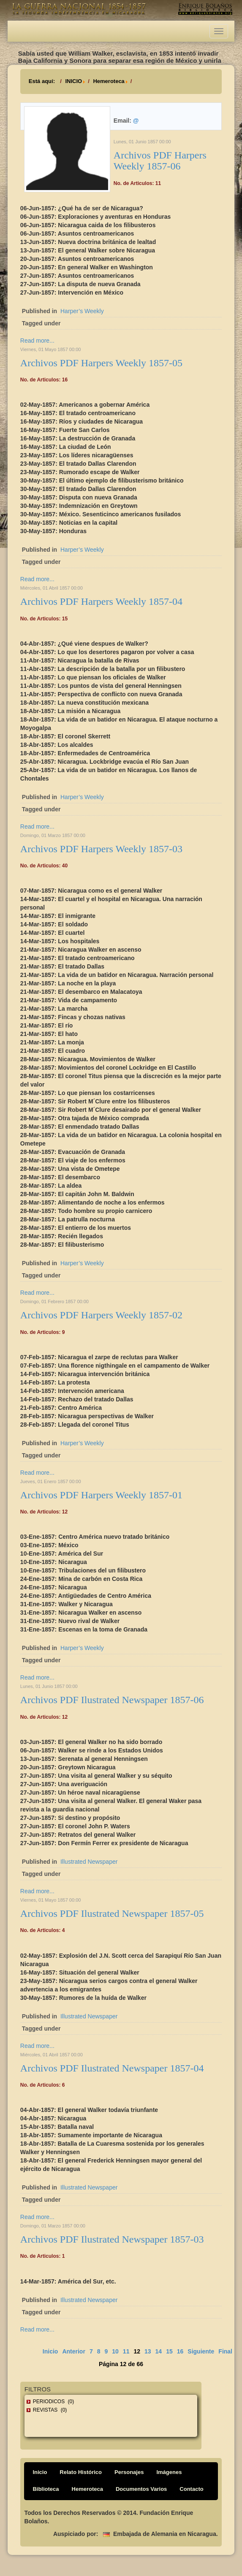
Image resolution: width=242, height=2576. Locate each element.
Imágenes (169, 2472)
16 (180, 2351)
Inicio (50, 2351)
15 (169, 2351)
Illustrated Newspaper (88, 1861)
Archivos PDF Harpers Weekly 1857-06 (160, 161)
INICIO (73, 81)
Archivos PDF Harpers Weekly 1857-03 (101, 848)
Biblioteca (46, 2489)
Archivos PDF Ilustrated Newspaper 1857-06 (112, 1699)
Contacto (191, 2489)
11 (126, 2351)
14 (158, 2351)
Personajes (129, 2472)
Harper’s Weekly (82, 311)
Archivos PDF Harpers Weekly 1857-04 (101, 601)
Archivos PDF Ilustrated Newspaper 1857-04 (112, 2068)
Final (225, 2351)
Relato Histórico (81, 2472)
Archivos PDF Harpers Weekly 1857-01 (101, 1494)
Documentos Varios (141, 2489)
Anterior (73, 2351)
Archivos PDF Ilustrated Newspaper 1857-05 (112, 1913)
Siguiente (201, 2351)
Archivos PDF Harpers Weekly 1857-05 (101, 362)
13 (147, 2351)
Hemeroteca (108, 81)
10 (115, 2351)
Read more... (37, 340)
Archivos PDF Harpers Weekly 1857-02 (101, 1314)
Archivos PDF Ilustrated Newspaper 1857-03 (112, 2239)
